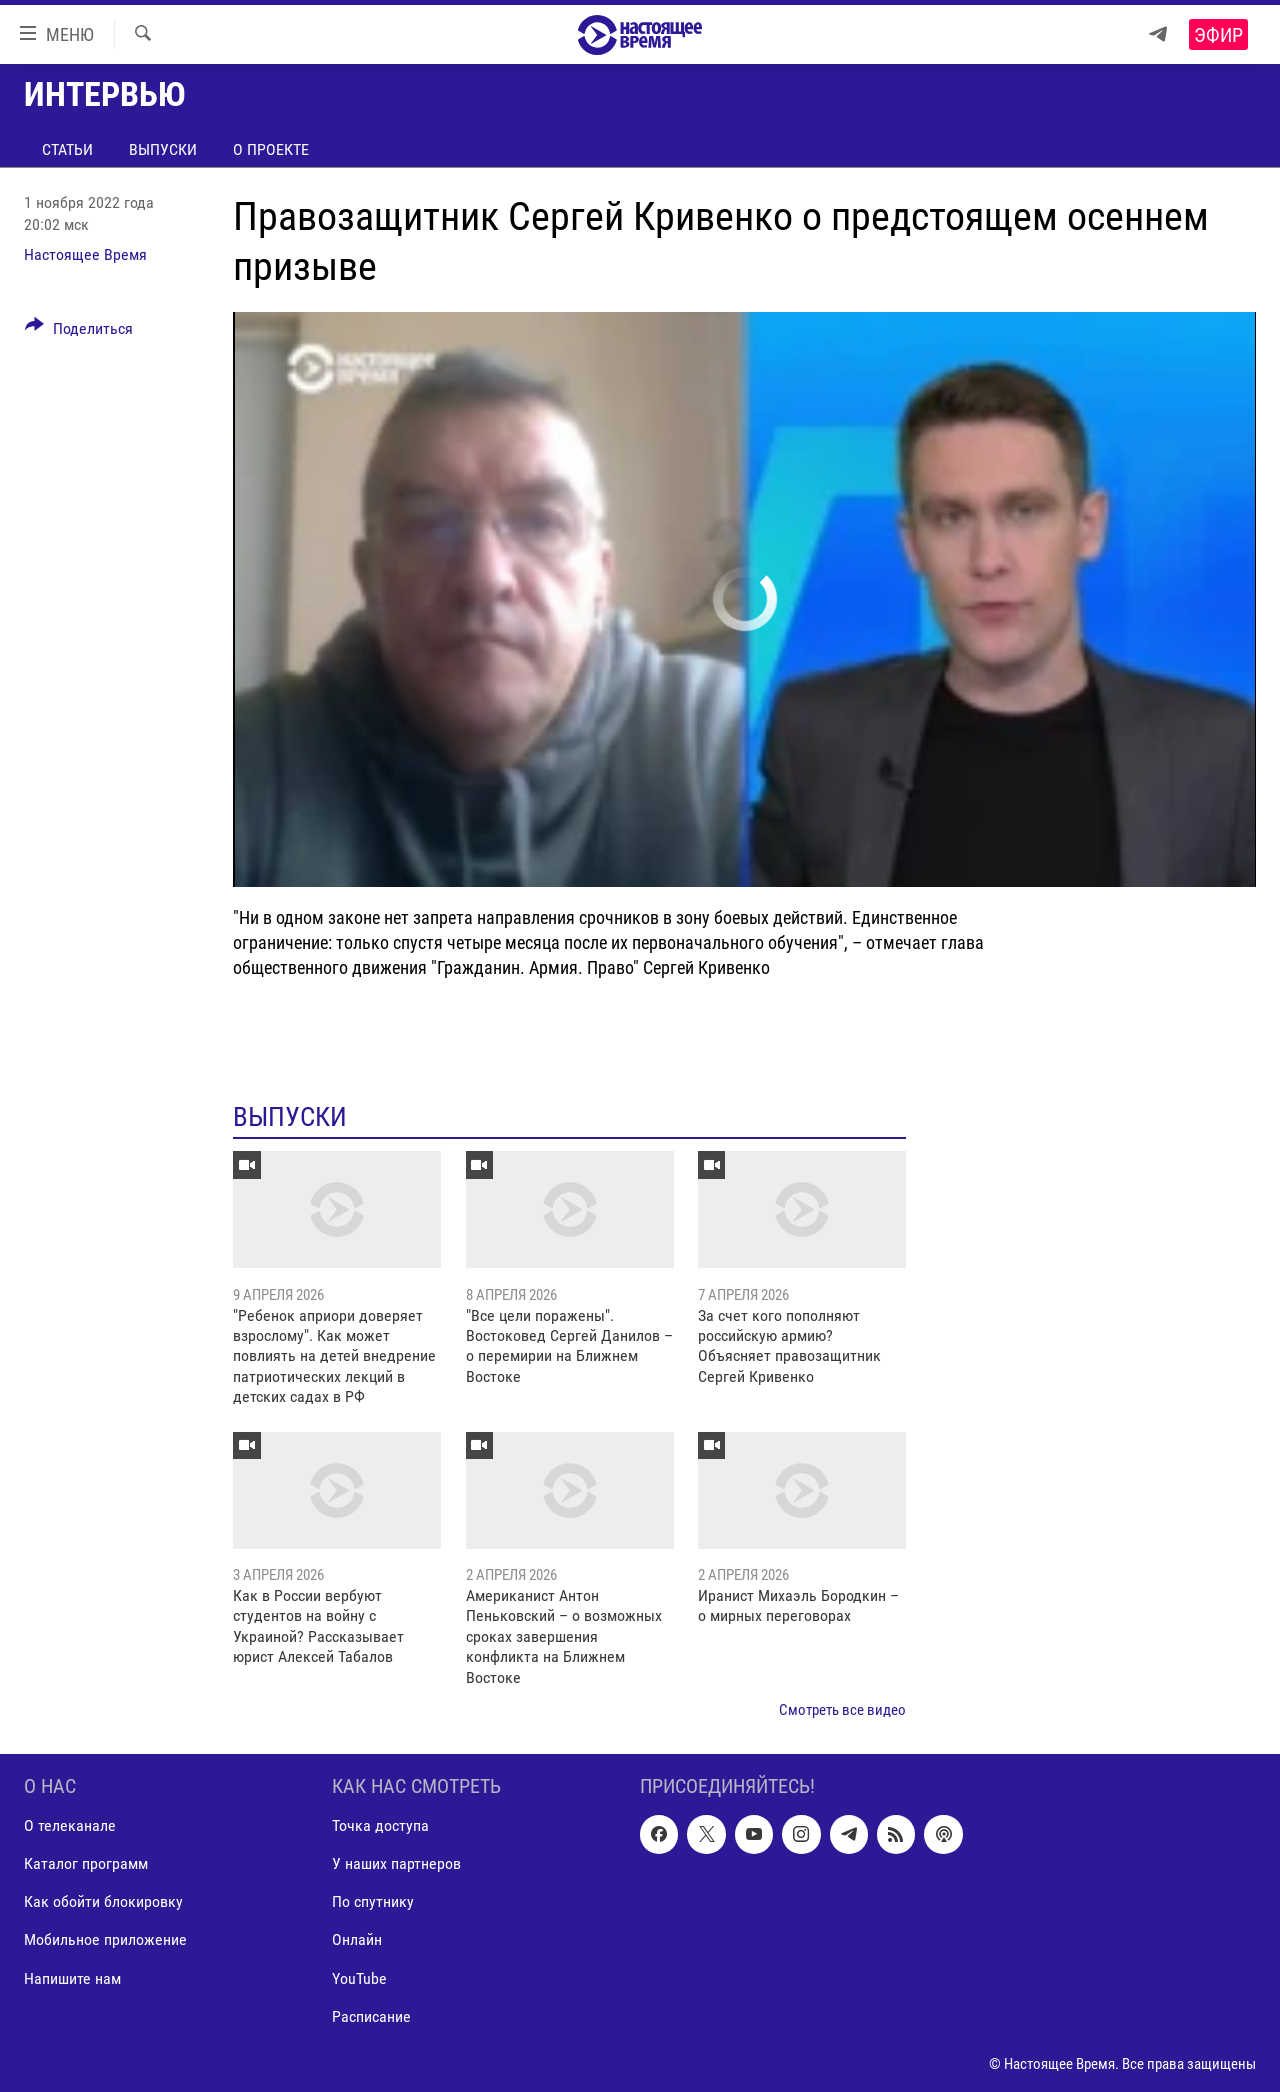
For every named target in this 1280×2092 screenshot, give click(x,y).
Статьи (67, 149)
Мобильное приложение (105, 1940)
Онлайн (357, 1940)
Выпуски (163, 149)
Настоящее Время (85, 254)
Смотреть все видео (842, 1710)
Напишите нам (72, 1978)
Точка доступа (380, 1826)
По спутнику (373, 1902)
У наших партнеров (396, 1864)
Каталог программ (86, 1864)
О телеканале (70, 1826)
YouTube (359, 1978)
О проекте (271, 149)
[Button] (79, 332)
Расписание (371, 2016)
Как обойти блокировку (103, 1902)
